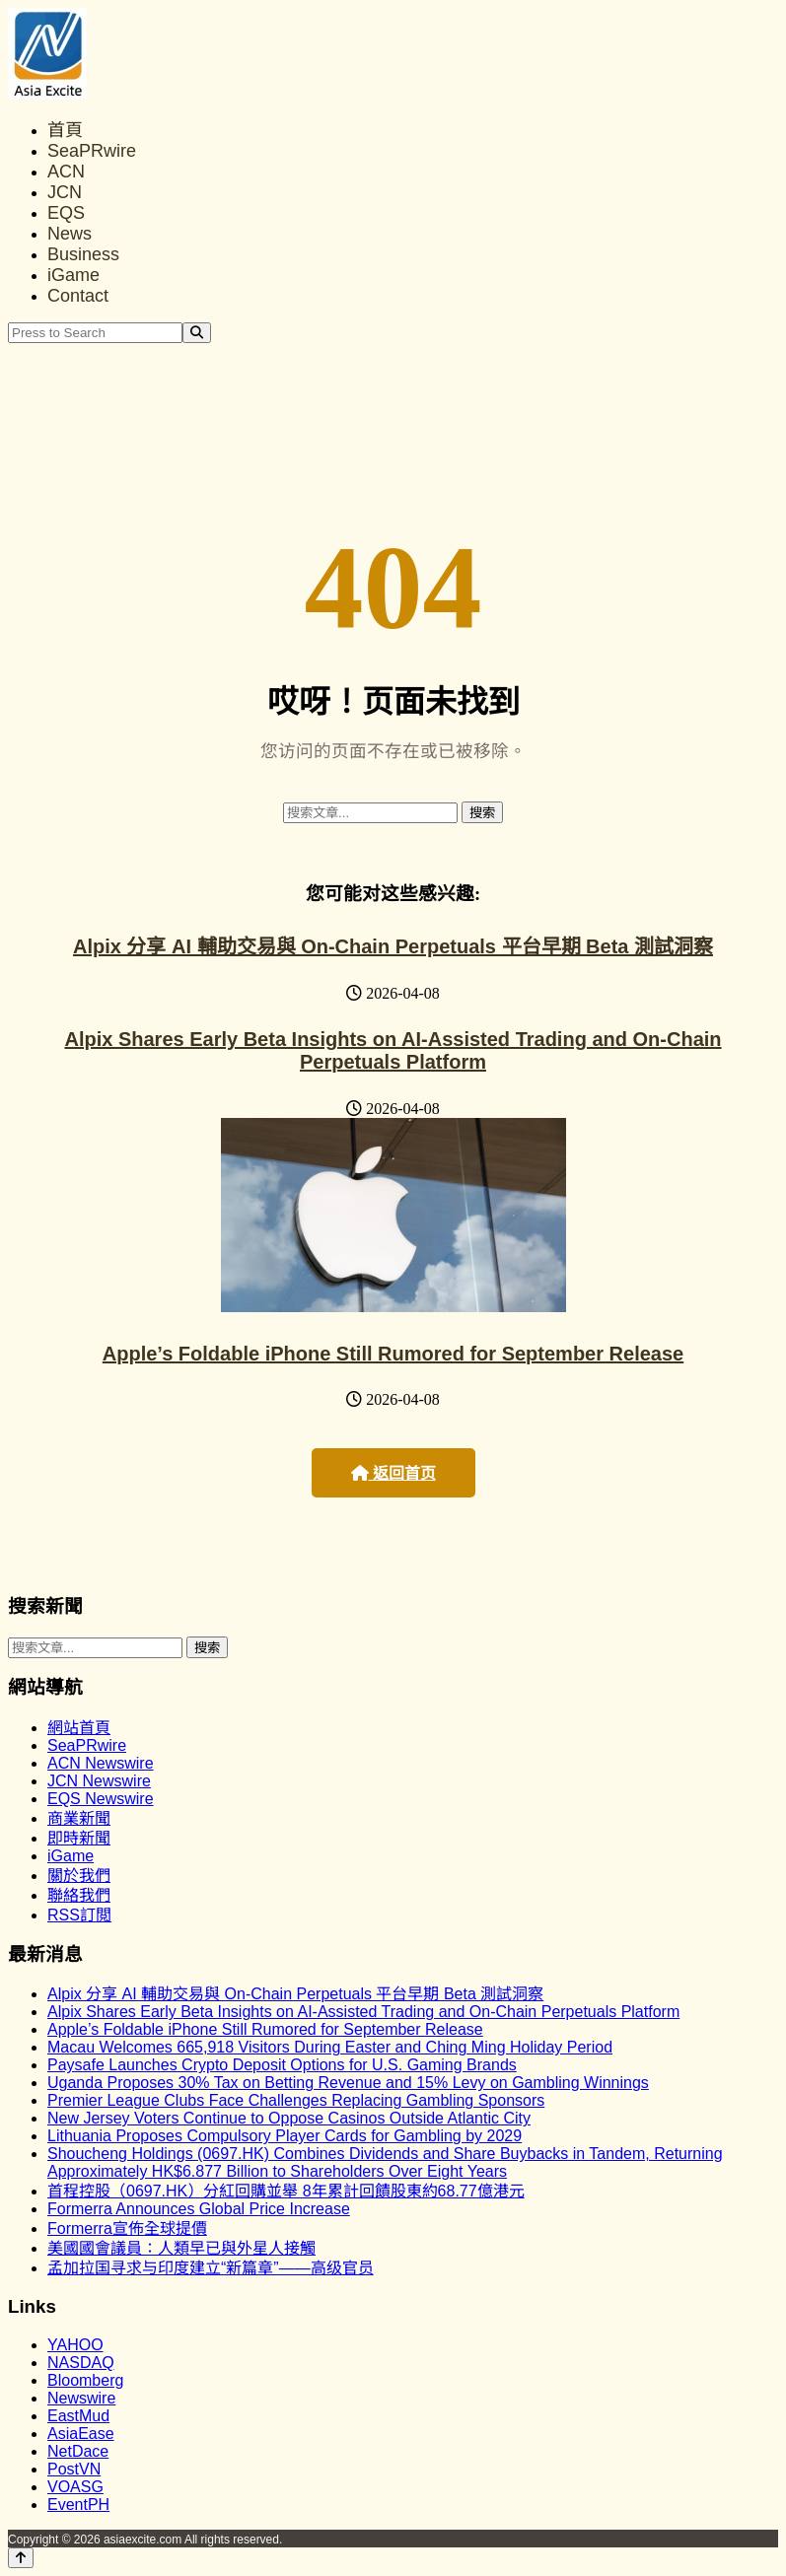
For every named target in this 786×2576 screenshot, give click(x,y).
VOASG (75, 2486)
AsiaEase (80, 2433)
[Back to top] (21, 2557)
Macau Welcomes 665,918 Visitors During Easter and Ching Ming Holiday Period (329, 2047)
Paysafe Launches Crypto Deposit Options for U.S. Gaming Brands (282, 2064)
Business (83, 254)
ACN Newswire (100, 1763)
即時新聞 (78, 1838)
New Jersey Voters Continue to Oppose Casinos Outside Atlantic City (289, 2118)
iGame (73, 275)
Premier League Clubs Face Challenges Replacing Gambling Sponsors (295, 2100)
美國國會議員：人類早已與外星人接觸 (181, 2248)
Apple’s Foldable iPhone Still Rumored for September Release (393, 1353)
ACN (66, 171)
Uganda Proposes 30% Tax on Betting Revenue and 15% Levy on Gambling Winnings (348, 2082)
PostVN (74, 2469)
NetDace (77, 2451)
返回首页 (393, 1473)
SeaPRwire (91, 151)
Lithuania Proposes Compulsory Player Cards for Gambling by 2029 (284, 2135)
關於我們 (78, 1875)
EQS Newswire (100, 1798)
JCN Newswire (99, 1781)
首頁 (65, 130)
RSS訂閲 (79, 1915)
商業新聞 (78, 1818)
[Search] (196, 332)
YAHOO (75, 2344)
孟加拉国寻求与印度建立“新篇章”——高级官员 (210, 2268)
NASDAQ (80, 2362)
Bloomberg (85, 2380)
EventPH (78, 2504)
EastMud (78, 2415)
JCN (64, 192)
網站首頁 (78, 1727)
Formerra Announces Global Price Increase (198, 2208)
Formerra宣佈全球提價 (127, 2228)
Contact (77, 296)
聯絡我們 (78, 1895)
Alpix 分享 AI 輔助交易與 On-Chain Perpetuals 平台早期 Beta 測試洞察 (393, 946)
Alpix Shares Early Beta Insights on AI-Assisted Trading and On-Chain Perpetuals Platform (392, 1050)
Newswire (81, 2398)
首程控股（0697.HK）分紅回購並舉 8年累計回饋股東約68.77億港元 (286, 2191)
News (69, 234)
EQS (66, 213)
